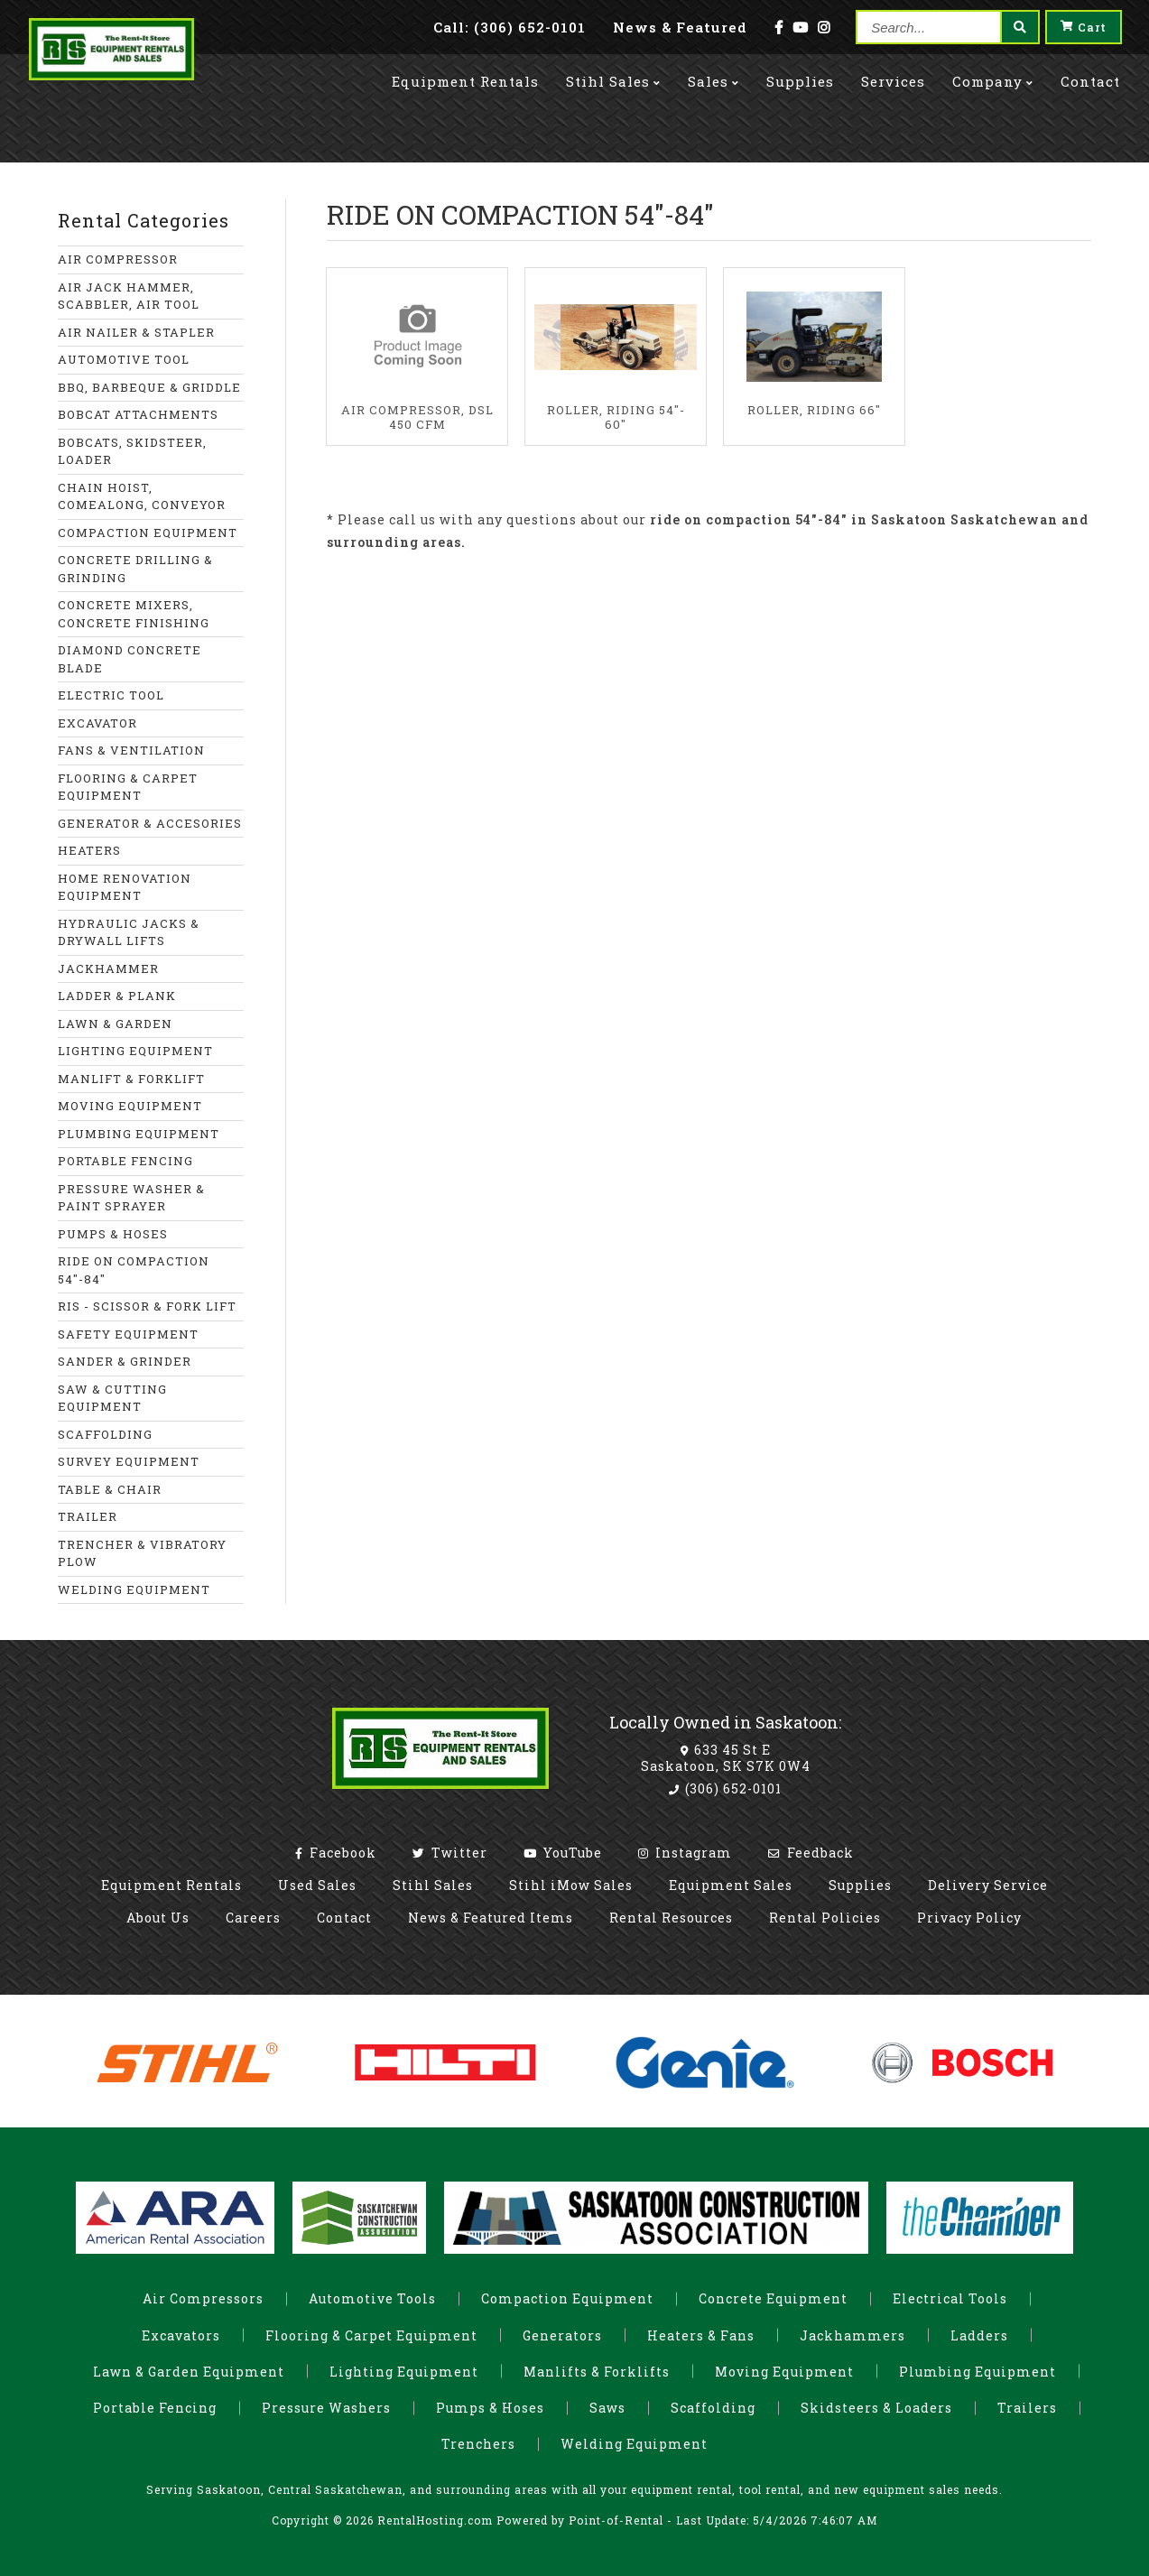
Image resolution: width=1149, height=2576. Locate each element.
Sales (713, 74)
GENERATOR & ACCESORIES (150, 823)
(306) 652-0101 (725, 1788)
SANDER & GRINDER (124, 1361)
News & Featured (680, 27)
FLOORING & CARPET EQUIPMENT (128, 787)
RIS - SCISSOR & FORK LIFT (147, 1306)
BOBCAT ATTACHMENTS (138, 414)
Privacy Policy (969, 1917)
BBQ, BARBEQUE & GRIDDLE (149, 387)
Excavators (181, 2335)
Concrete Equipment (773, 2298)
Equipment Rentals (171, 1885)
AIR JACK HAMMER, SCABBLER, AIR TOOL (128, 296)
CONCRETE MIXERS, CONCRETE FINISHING (133, 614)
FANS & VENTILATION (131, 750)
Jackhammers (852, 2335)
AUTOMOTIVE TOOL (124, 359)
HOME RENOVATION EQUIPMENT (124, 887)
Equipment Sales (730, 1885)
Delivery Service (988, 1885)
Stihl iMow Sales (571, 1885)
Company (992, 74)
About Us (158, 1917)
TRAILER (87, 1516)
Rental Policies (825, 1917)
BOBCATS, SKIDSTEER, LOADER (132, 451)
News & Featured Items (490, 1917)
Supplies (800, 74)
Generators (562, 2335)
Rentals (465, 74)
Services (893, 74)
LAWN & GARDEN (115, 1023)
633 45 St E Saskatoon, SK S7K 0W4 (726, 1757)
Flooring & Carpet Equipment (371, 2335)
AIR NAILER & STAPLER (136, 332)
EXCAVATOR (97, 723)
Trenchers (478, 2443)
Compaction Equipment (567, 2298)
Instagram (685, 1852)
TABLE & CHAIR (110, 1489)
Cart (1084, 27)
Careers (253, 1917)
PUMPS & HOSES (113, 1234)
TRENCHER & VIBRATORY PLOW (142, 1553)
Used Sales (317, 1885)
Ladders (979, 2335)
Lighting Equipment (403, 2371)
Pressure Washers (326, 2407)
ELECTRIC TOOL (111, 695)
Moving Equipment (784, 2371)
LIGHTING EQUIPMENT (135, 1050)
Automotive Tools (372, 2298)
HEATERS (89, 850)
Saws (607, 2407)
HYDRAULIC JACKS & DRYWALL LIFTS (128, 932)
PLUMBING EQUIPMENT (138, 1134)
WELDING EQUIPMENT (134, 1589)
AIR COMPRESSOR (118, 259)
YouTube (563, 1852)
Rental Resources (671, 1917)
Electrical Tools (950, 2298)
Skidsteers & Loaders (876, 2407)
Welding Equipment (634, 2443)
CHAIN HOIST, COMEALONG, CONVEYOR (142, 496)
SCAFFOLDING (105, 1434)
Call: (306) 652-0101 (509, 27)
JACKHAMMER (108, 968)
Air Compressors (203, 2298)
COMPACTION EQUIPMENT (147, 532)
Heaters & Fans (701, 2335)
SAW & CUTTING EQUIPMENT (112, 1398)
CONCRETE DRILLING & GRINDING (135, 568)
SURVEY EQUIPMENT (128, 1461)
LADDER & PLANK (117, 995)
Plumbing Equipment (977, 2371)
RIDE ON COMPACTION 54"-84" (133, 1270)
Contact (1090, 74)
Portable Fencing (155, 2407)
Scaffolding (713, 2407)
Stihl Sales (613, 74)
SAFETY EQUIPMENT (128, 1334)
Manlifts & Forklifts (597, 2371)
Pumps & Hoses (490, 2407)
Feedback (811, 1852)
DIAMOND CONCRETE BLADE (129, 659)
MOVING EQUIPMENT (130, 1106)
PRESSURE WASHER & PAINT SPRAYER (131, 1198)
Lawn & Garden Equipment (188, 2371)
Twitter (449, 1852)
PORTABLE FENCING (125, 1161)
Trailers (1027, 2407)
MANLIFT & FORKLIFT (131, 1078)
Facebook (335, 1852)
